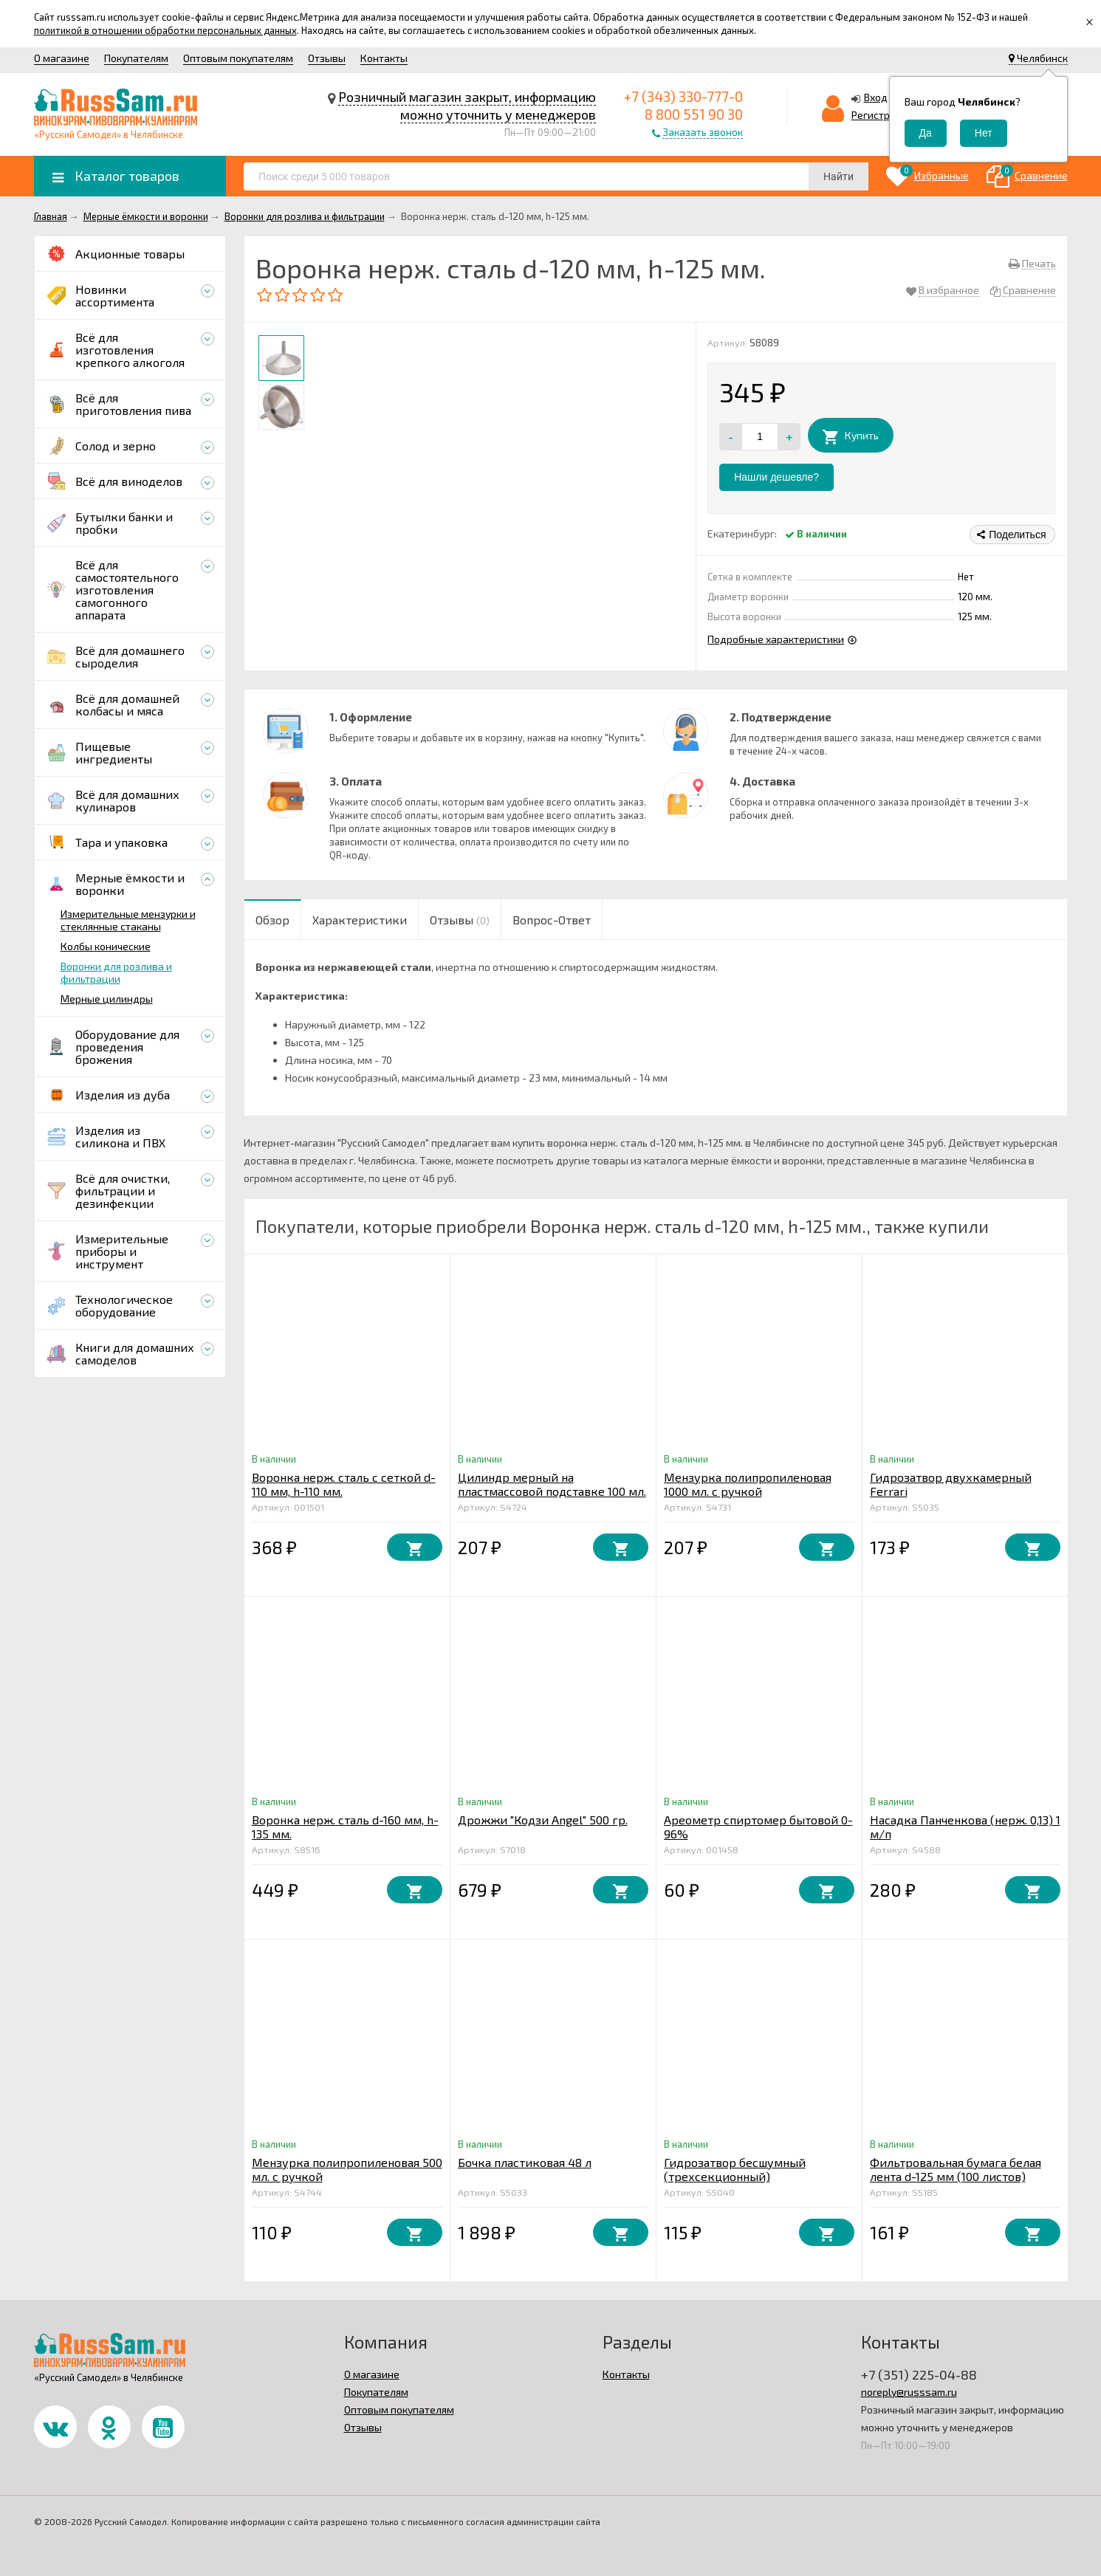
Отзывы (327, 58)
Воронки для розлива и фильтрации (116, 972)
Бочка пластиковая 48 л (524, 2162)
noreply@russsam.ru (909, 2392)
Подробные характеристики (775, 639)
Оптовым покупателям (238, 58)
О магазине (61, 58)
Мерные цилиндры (107, 998)
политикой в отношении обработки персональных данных (165, 30)
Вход (876, 97)
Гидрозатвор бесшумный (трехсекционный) (735, 2169)
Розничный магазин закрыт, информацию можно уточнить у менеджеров (467, 106)
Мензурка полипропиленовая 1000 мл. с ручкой (747, 1484)
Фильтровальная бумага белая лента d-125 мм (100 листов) (955, 2169)
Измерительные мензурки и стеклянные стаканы (128, 919)
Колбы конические (106, 946)
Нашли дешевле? (776, 477)
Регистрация (882, 115)
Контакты (384, 58)
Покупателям (136, 58)
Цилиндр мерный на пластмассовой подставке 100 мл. (552, 1484)
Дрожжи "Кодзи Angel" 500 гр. (543, 1820)
